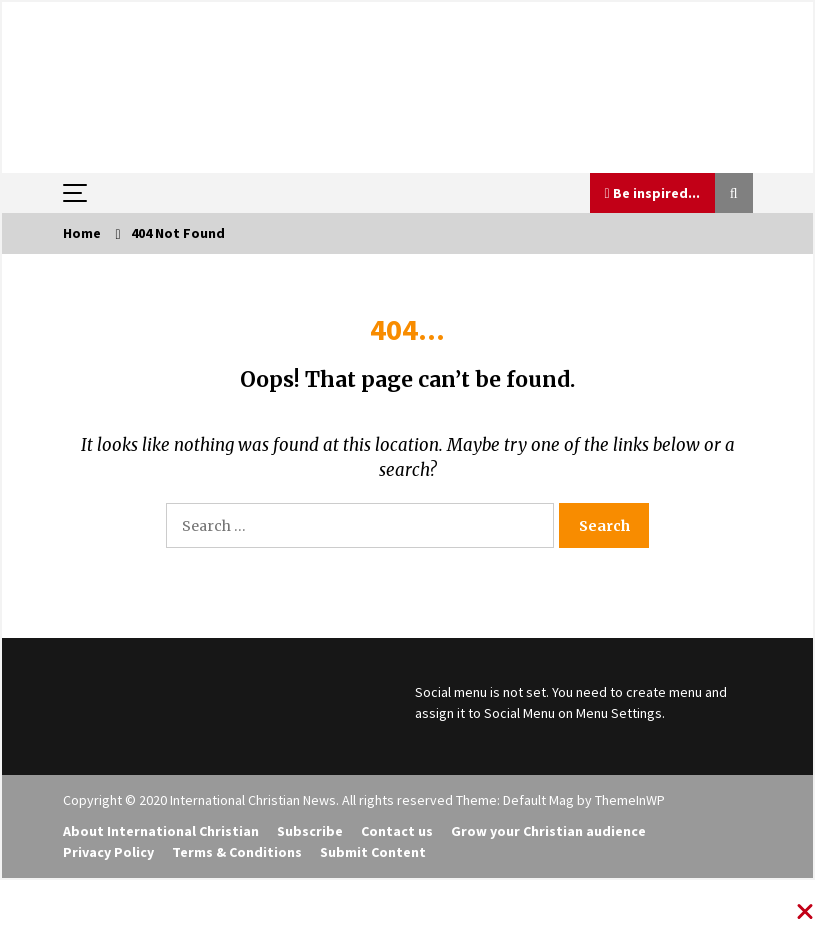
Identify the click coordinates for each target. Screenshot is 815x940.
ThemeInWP (630, 800)
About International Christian (161, 831)
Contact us (397, 831)
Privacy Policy (108, 852)
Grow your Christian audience (548, 831)
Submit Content (373, 852)
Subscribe (310, 831)
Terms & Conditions (237, 852)
